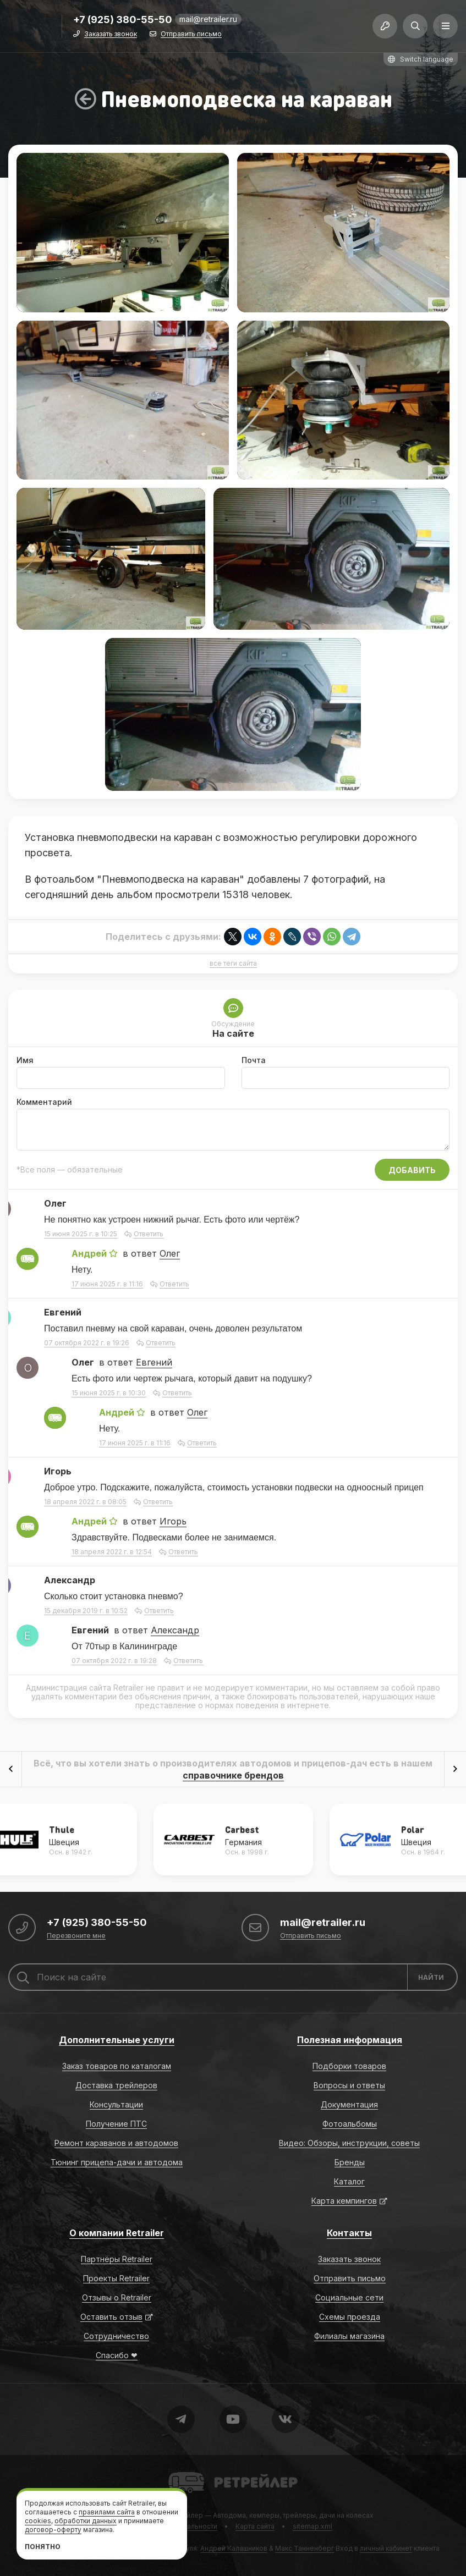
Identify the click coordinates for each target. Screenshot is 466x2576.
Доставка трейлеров (116, 2085)
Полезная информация (349, 2039)
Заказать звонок (110, 34)
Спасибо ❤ (117, 2355)
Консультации (116, 2104)
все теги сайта (233, 963)
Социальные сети (349, 2297)
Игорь (173, 1521)
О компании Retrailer (116, 2232)
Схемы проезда (349, 2316)
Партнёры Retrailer (116, 2259)
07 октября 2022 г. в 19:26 (86, 1343)
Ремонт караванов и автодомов (116, 2143)
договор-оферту (53, 2529)
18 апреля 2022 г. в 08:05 (85, 1502)
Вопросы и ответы (349, 2085)
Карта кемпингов (344, 2200)
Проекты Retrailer (116, 2278)
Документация (349, 2104)
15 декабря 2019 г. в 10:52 (86, 1610)
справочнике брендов (233, 1775)
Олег (170, 1253)
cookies (38, 2521)
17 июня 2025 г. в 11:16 (107, 1284)
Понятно (43, 2546)
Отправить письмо (191, 34)
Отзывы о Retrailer (116, 2297)
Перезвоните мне (76, 1936)
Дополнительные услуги (116, 2039)
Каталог (349, 2181)
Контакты (349, 2232)
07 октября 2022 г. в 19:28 (114, 1660)
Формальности (192, 2526)
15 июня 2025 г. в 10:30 (109, 1393)
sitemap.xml (312, 2526)
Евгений (154, 1362)
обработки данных (85, 2521)
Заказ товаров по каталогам (116, 2066)
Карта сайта (255, 2526)
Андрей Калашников (233, 2548)
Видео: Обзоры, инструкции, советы (349, 2143)
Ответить (148, 1234)
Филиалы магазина (349, 2336)
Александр (175, 1630)
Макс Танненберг (304, 2548)
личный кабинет (386, 2548)
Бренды (350, 2162)
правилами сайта (107, 2512)
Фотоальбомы (349, 2123)
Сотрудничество (116, 2336)
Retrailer (181, 2471)
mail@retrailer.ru (208, 19)
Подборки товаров (349, 2066)
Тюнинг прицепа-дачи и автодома (117, 2162)
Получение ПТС (116, 2123)
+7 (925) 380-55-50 (122, 20)
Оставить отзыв (111, 2316)
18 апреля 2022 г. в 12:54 (112, 1552)
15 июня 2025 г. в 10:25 (80, 1234)
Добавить (412, 1170)
